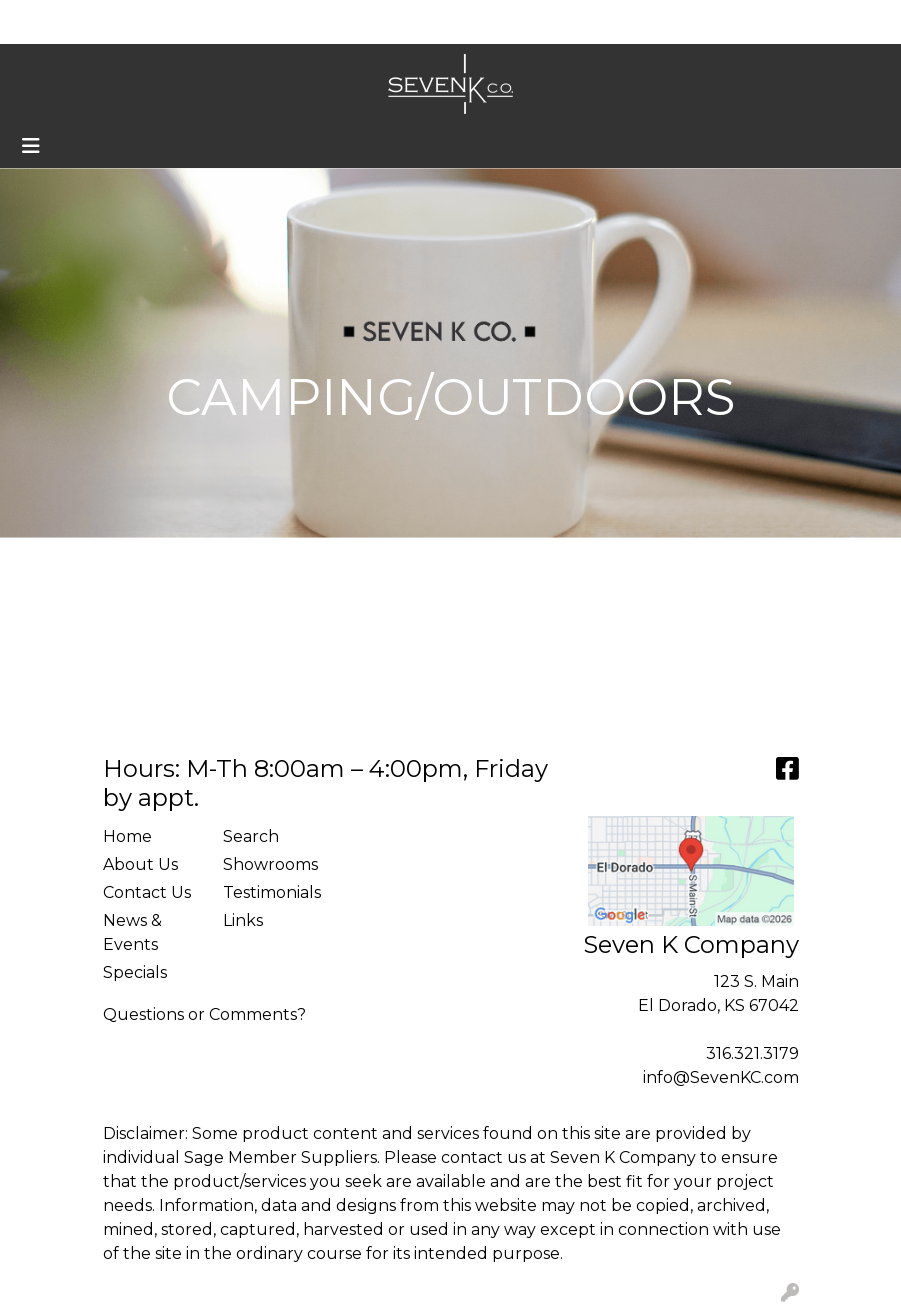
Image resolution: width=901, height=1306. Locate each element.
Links (243, 920)
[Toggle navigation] (31, 146)
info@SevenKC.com (721, 1077)
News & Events (132, 932)
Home (43, 21)
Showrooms (270, 864)
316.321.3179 (752, 1053)
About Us (140, 864)
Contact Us (147, 892)
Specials (135, 972)
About (107, 21)
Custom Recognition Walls (285, 21)
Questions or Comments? (204, 1014)
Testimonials (271, 892)
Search (677, 21)
